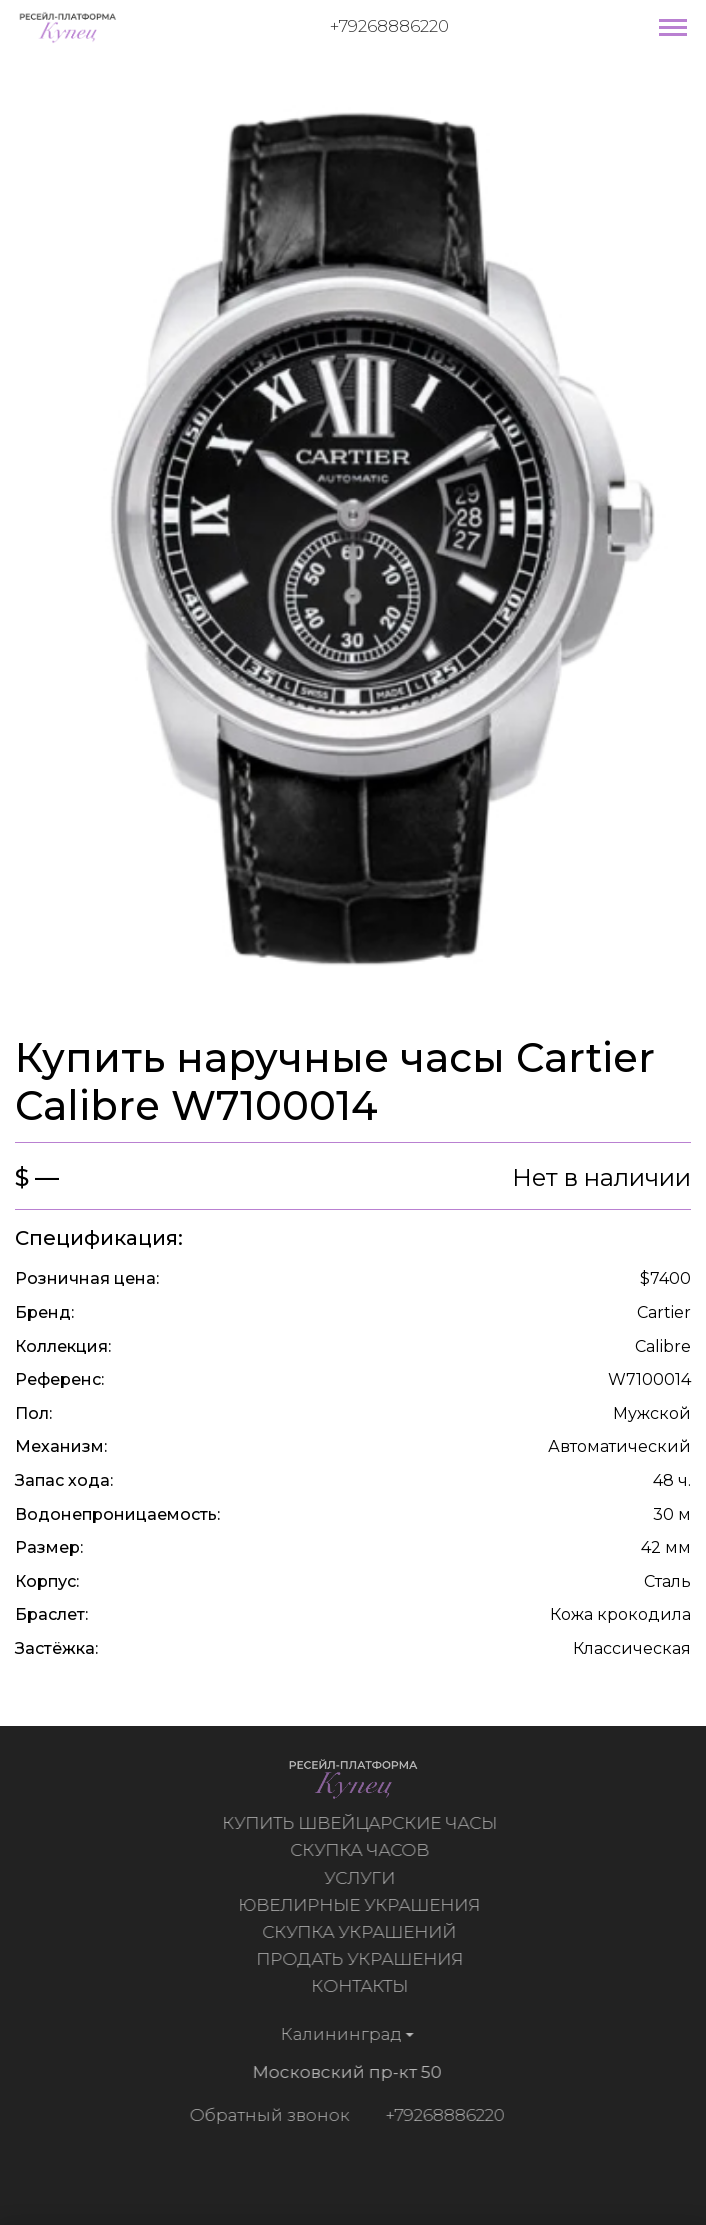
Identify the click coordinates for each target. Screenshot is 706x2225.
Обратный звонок (266, 2115)
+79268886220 (389, 26)
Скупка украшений (362, 1932)
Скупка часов (362, 1850)
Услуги (362, 1878)
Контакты (362, 1986)
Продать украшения (362, 1959)
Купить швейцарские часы (362, 1823)
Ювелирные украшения (362, 1905)
